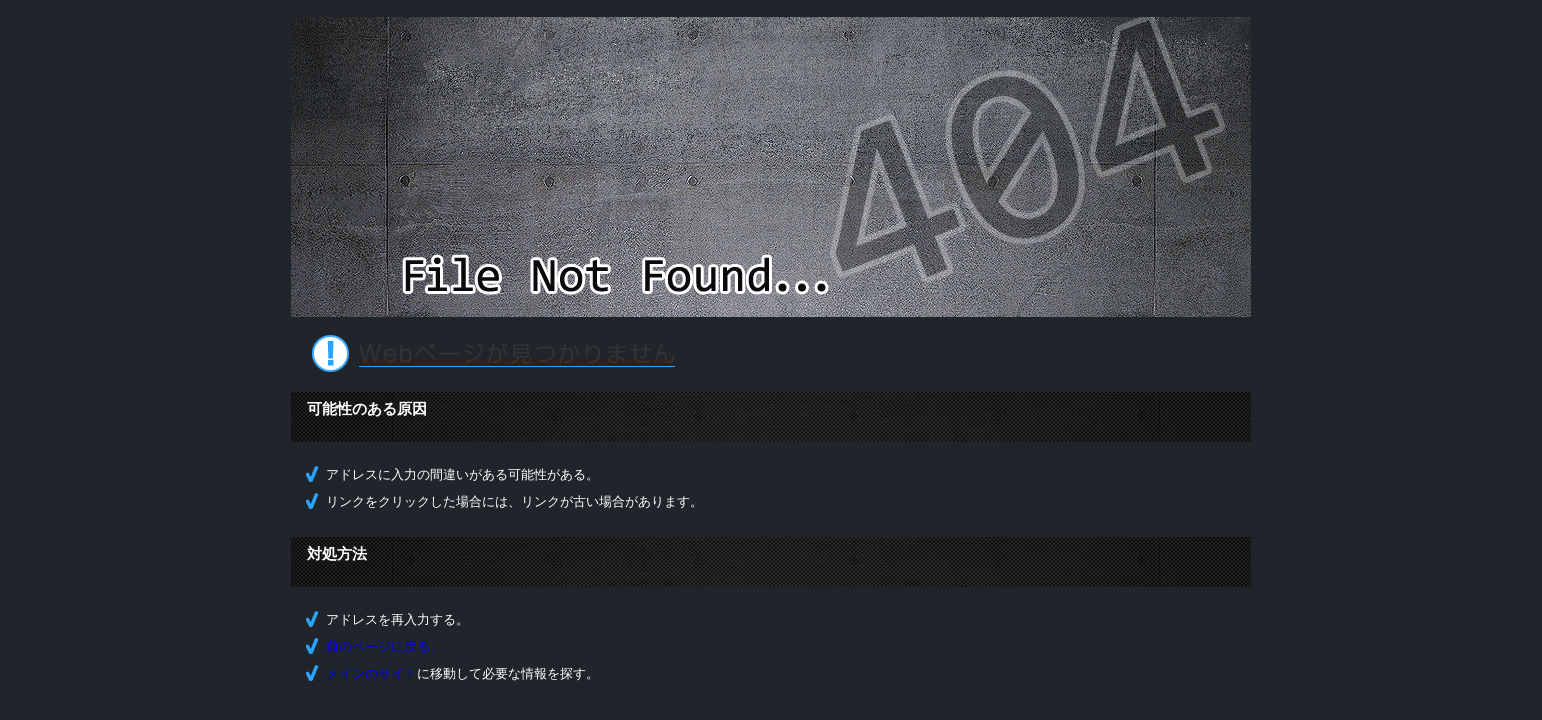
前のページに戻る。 (384, 646)
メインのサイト (371, 673)
